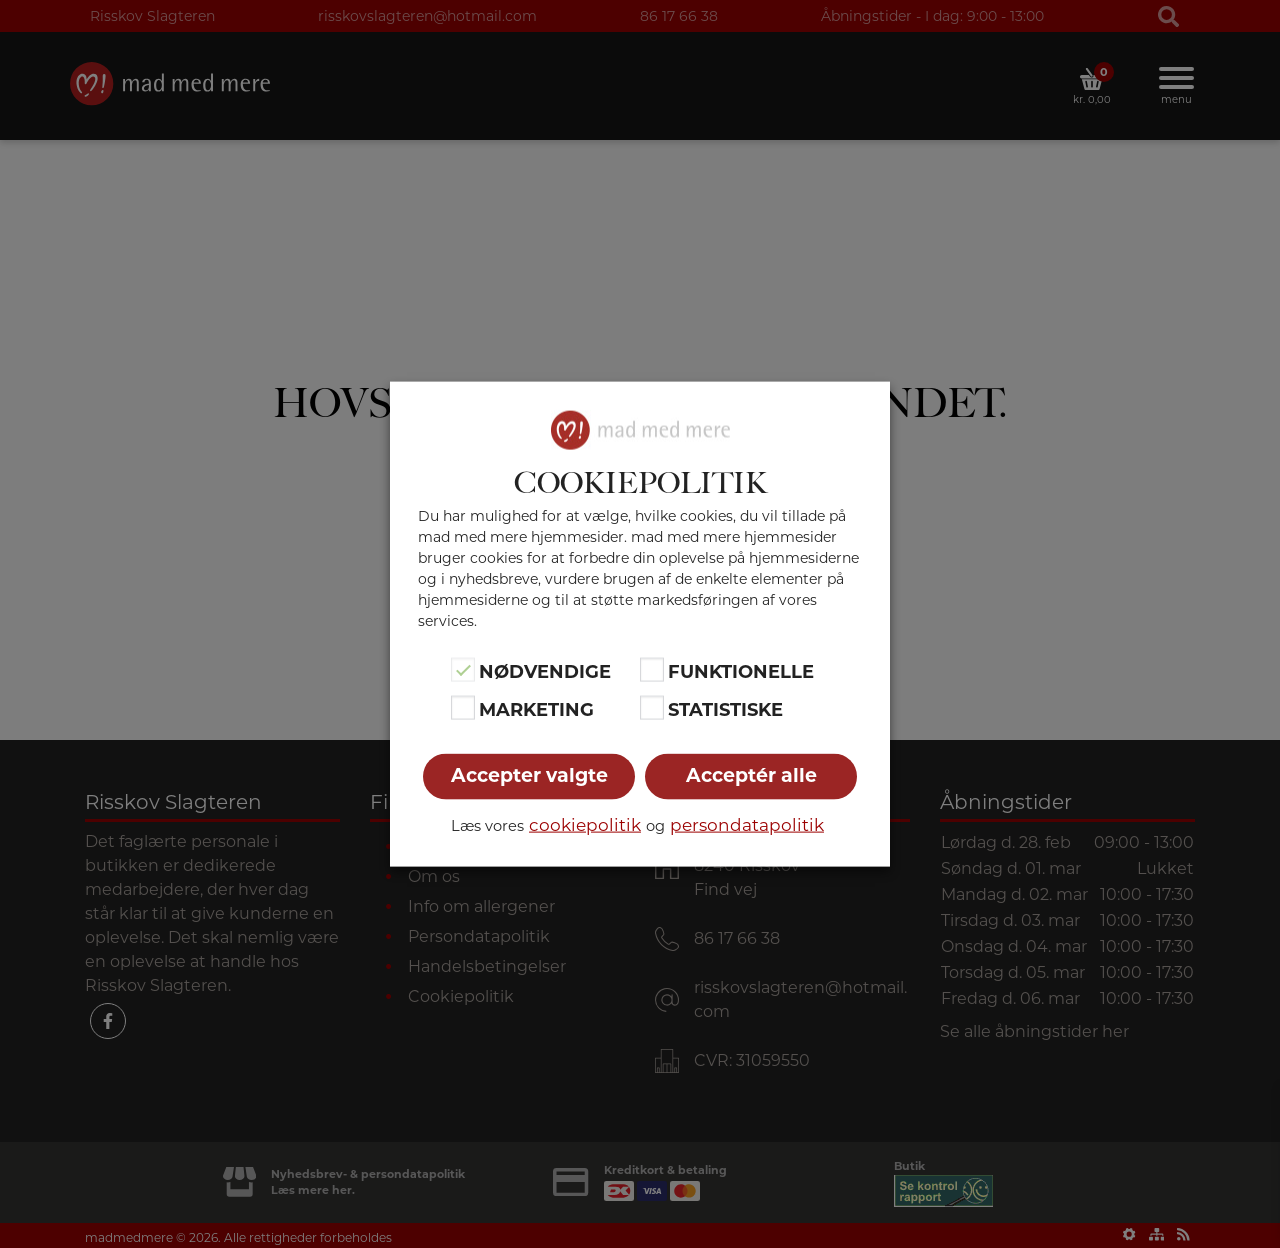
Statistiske (725, 710)
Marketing (536, 710)
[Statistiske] (652, 708)
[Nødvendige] (463, 669)
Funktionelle (741, 671)
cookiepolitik (585, 825)
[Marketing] (463, 708)
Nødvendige (545, 671)
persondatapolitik (747, 825)
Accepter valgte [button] (529, 775)
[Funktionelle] (652, 669)
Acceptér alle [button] (751, 775)
